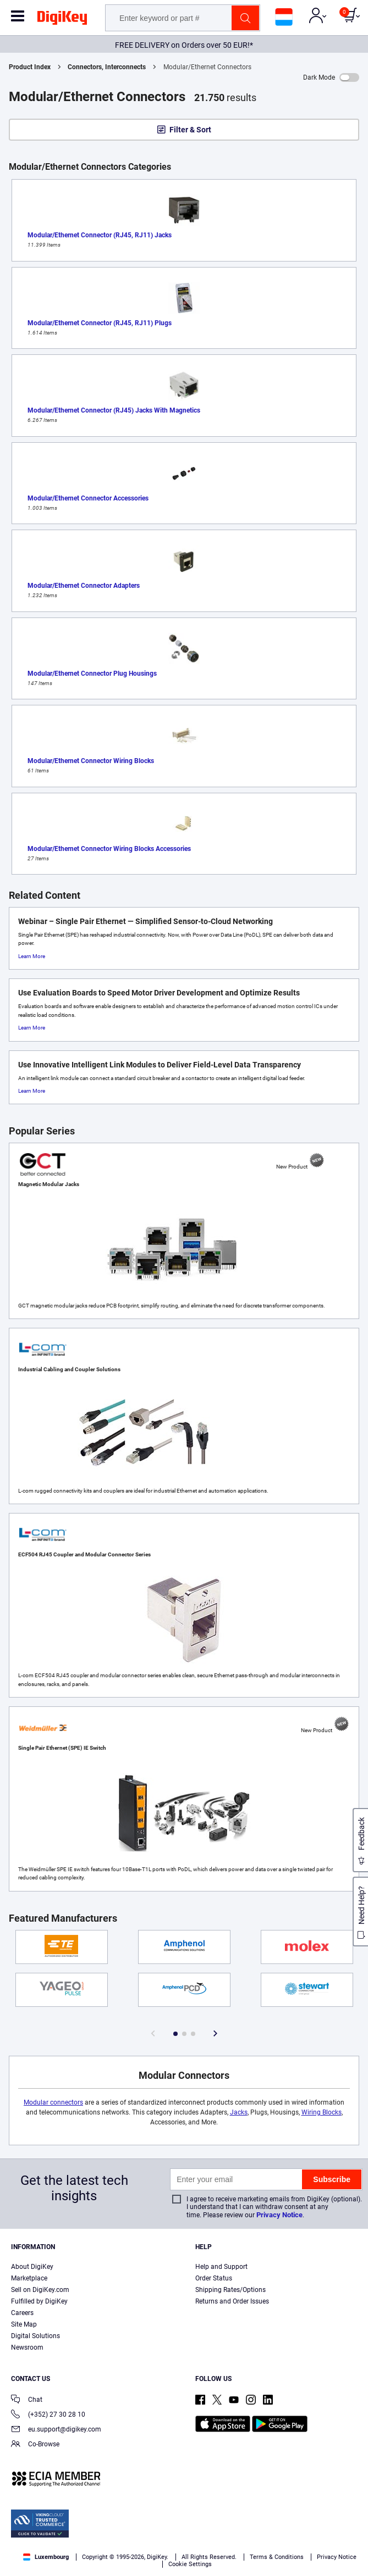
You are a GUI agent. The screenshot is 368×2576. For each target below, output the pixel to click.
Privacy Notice (279, 2215)
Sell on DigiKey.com (40, 2290)
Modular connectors (53, 2102)
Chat (26, 2400)
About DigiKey (32, 2267)
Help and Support (221, 2267)
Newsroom (27, 2347)
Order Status (213, 2278)
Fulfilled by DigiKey (39, 2301)
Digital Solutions (35, 2336)
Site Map (24, 2324)
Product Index (30, 67)
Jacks (239, 2112)
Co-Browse (35, 2445)
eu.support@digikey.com (56, 2430)
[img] (62, 20)
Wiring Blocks (321, 2112)
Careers (22, 2313)
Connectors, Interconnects (107, 67)
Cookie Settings (190, 2564)
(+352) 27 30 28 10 (48, 2415)
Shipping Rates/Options (230, 2290)
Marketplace (29, 2278)
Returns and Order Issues (232, 2301)
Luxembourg (46, 2557)
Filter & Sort (190, 129)
